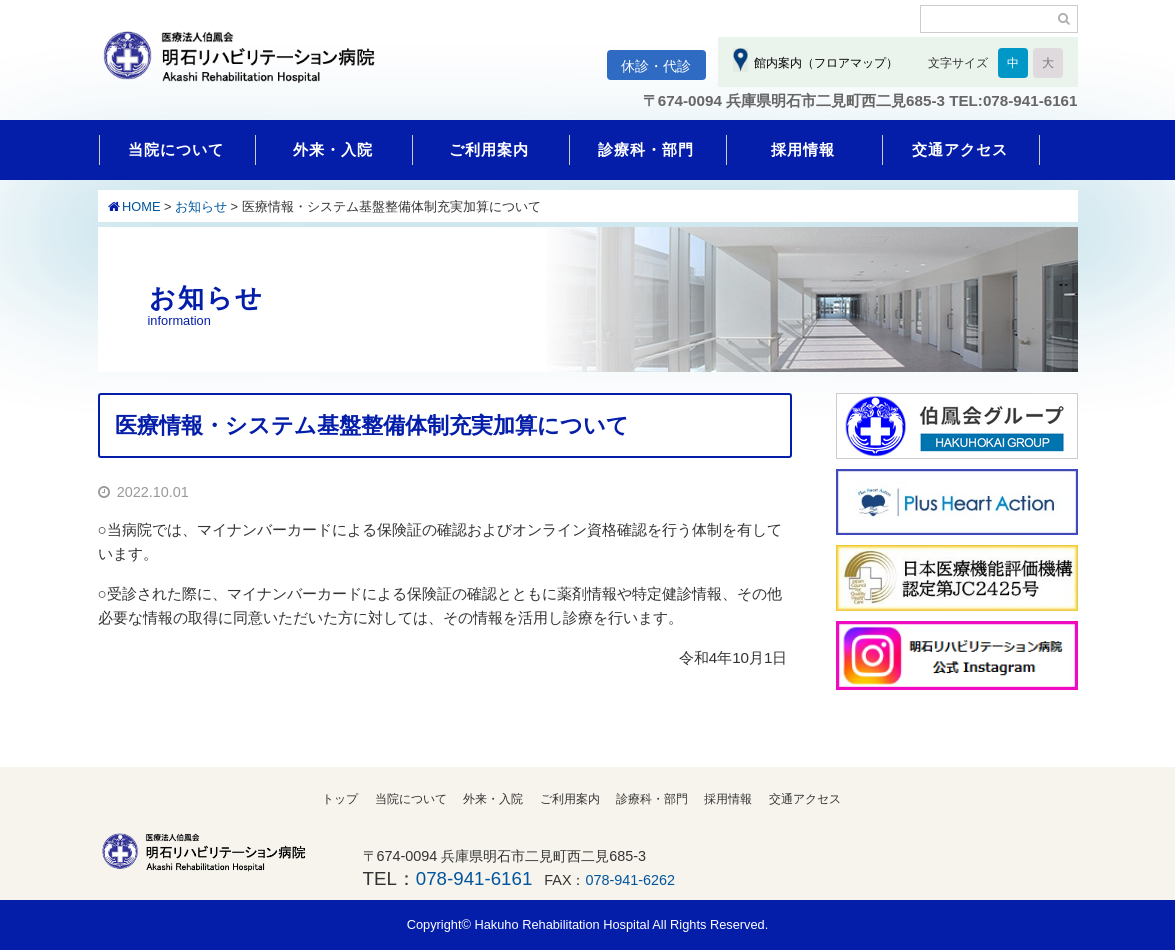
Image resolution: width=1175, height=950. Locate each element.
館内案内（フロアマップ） (823, 63)
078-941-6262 (631, 880)
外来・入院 (333, 149)
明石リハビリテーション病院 (248, 67)
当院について (176, 149)
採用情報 (803, 149)
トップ (340, 799)
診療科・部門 (646, 149)
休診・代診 (656, 66)
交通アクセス (960, 149)
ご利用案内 (489, 149)
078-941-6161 (474, 878)
